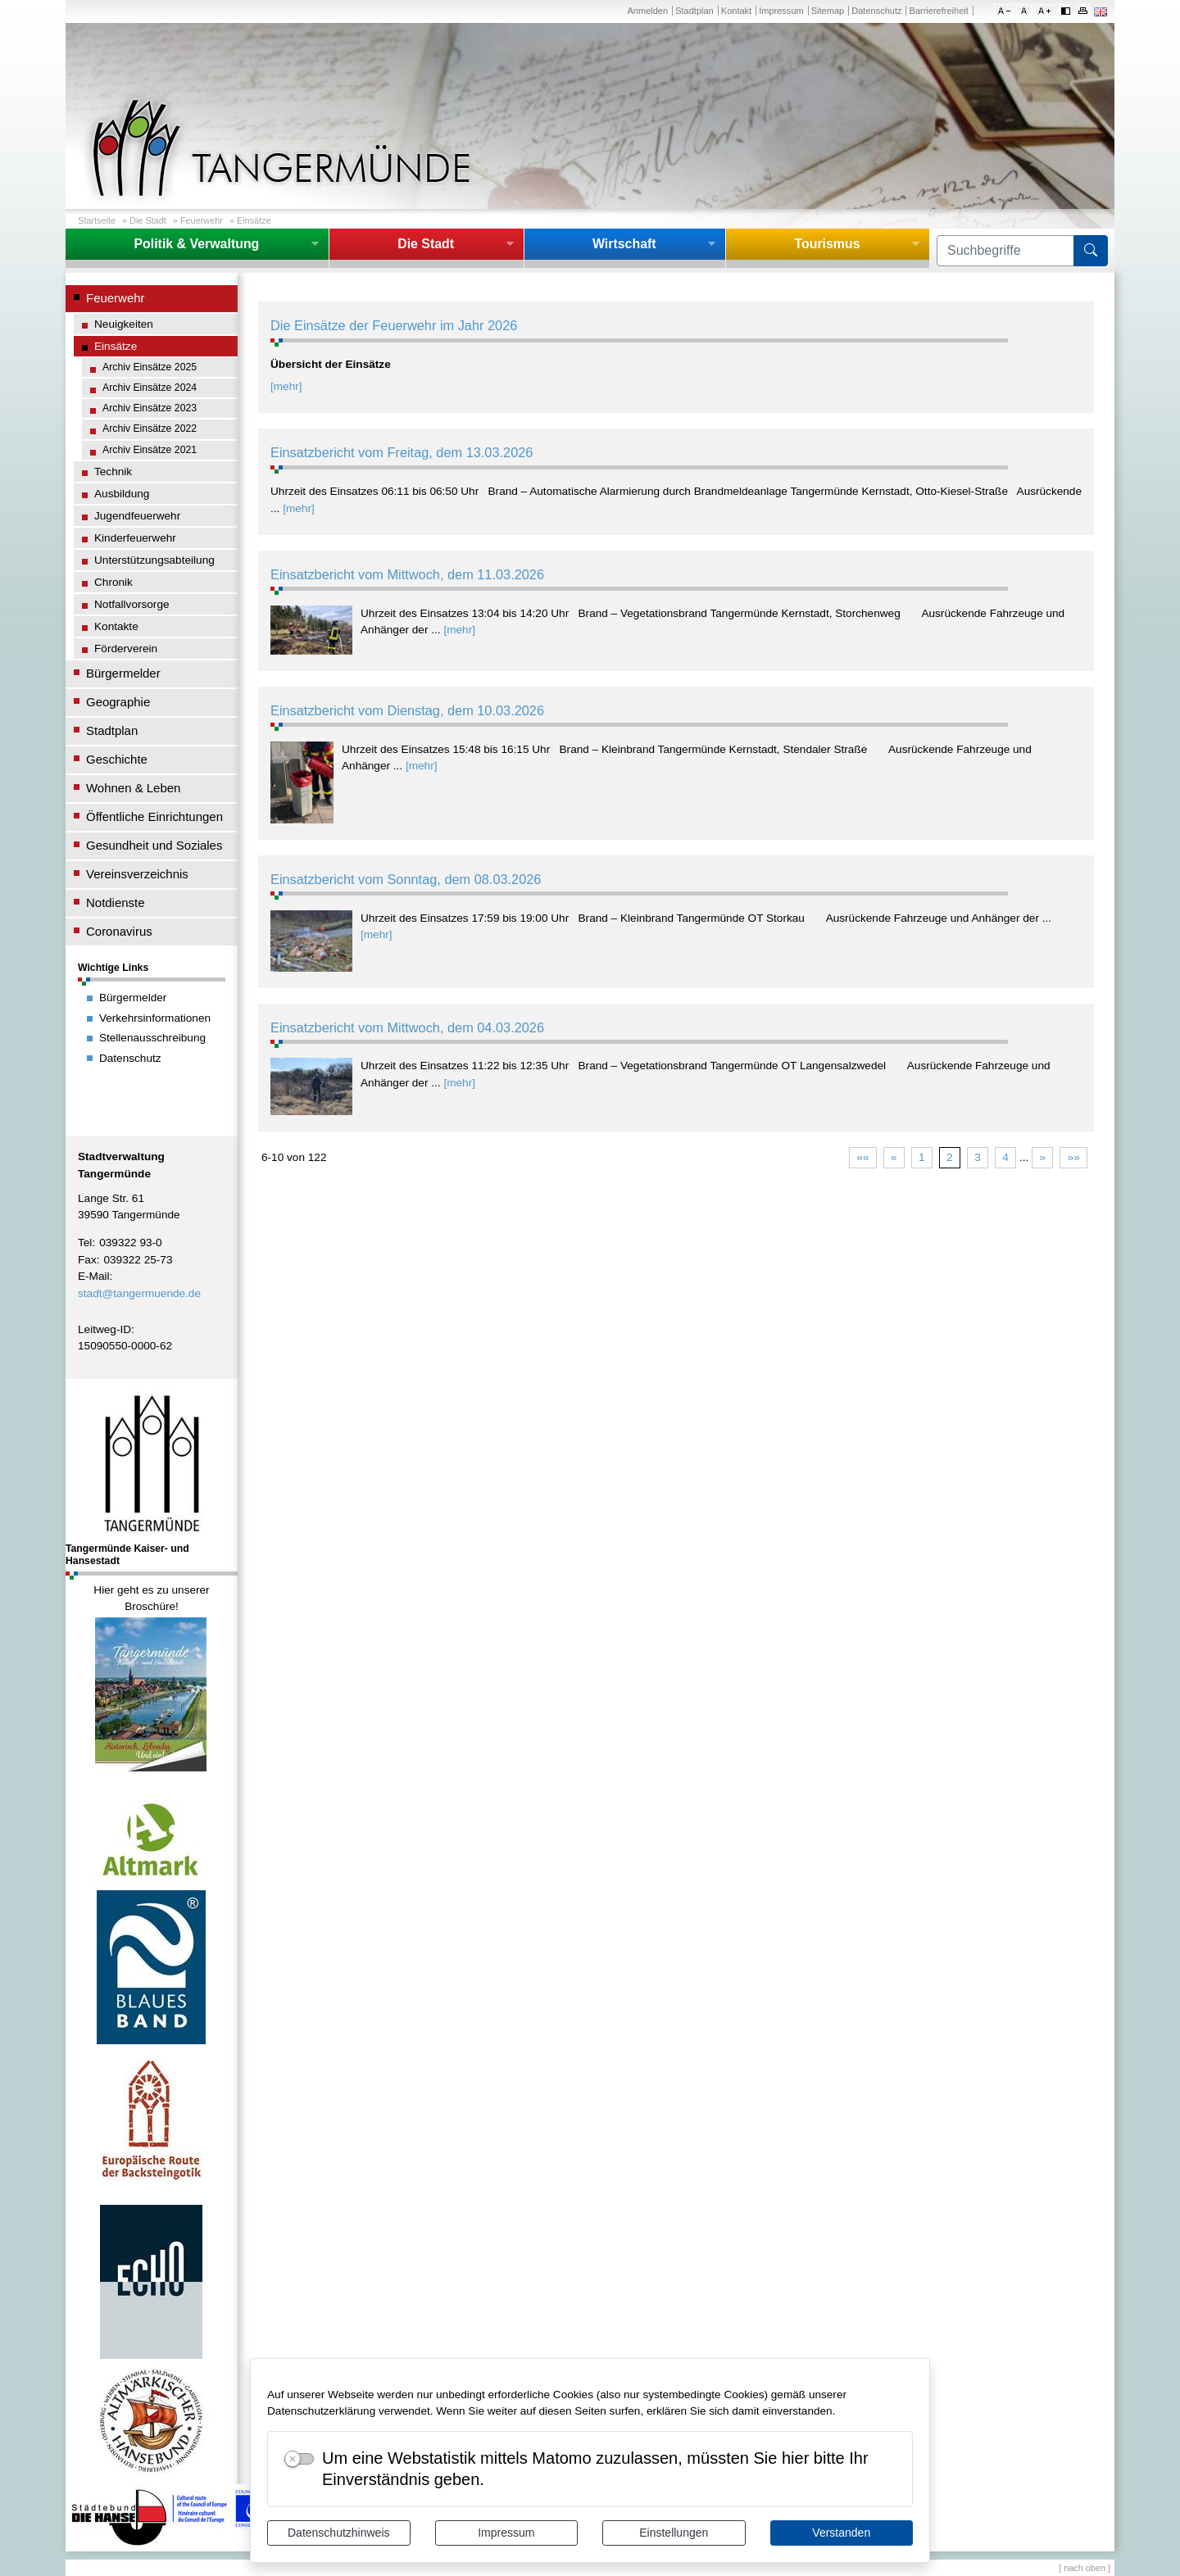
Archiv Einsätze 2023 (149, 408)
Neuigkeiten (123, 324)
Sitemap (827, 11)
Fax (87, 1260)
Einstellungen (673, 2532)
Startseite (97, 220)
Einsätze (254, 220)
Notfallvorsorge (132, 604)
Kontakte (116, 626)
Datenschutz (876, 11)
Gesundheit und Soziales (154, 845)
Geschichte (117, 759)
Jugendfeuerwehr (137, 516)
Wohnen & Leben (133, 788)
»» (1074, 1157)
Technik (113, 471)
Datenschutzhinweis (339, 2532)
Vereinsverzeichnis (137, 874)
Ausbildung (121, 494)
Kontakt (736, 11)
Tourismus (827, 244)
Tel (85, 1242)
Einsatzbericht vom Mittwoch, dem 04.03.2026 (407, 1027)
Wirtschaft (624, 244)
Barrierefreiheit (939, 11)
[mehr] (286, 386)
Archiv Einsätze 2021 (149, 450)
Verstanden (841, 2532)
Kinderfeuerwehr (135, 538)
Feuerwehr (201, 220)
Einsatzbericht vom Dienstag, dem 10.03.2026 (407, 710)
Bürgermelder (123, 673)
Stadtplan (694, 11)
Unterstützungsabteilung (154, 560)
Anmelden (647, 11)
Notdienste (115, 902)
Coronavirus (119, 931)
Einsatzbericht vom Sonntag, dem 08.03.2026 (405, 879)
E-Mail (94, 1276)
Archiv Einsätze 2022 (149, 428)
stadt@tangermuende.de (139, 1293)
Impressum (506, 2532)
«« (862, 1157)
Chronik (113, 582)
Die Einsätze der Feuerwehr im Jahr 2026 (393, 325)
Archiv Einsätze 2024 (149, 387)
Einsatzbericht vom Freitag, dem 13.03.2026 (401, 452)
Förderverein (125, 648)
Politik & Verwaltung (196, 244)
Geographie (118, 702)
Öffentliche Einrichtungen (154, 816)
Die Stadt (147, 220)
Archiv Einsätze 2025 (149, 367)
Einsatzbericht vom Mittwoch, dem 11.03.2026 (407, 574)
